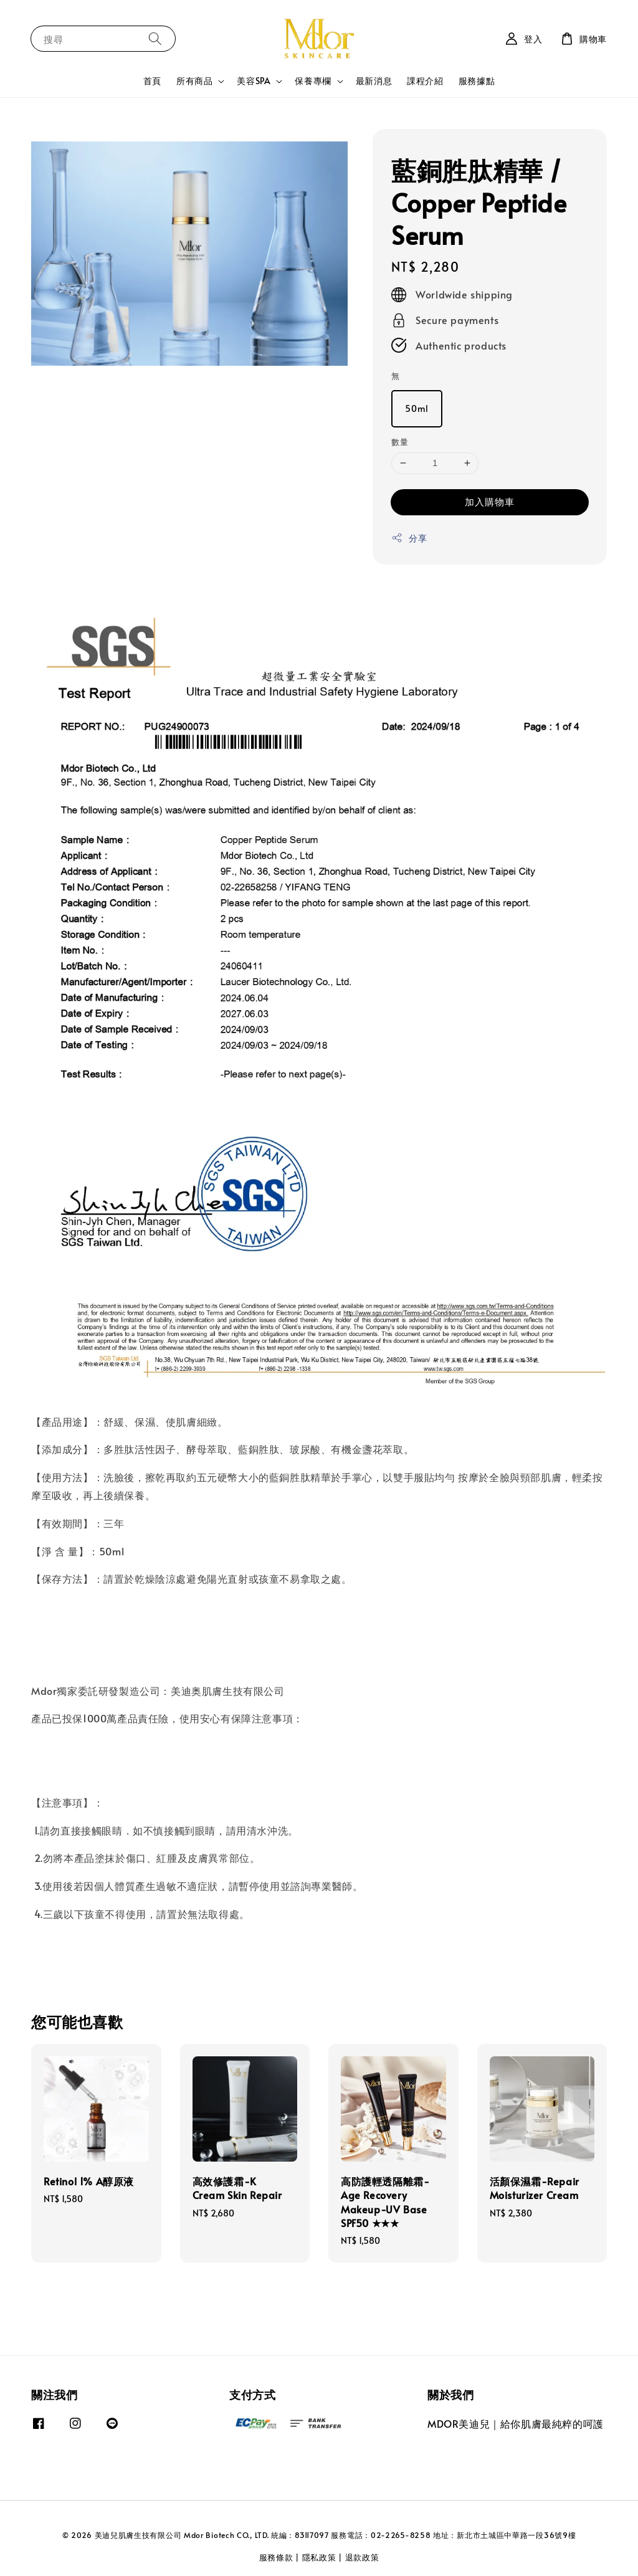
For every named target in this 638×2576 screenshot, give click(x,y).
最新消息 (374, 81)
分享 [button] (409, 538)
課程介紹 (425, 81)
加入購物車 (490, 501)
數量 (399, 441)
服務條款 (276, 2557)
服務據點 (477, 81)
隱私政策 (319, 2557)
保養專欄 (313, 81)
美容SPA (253, 81)
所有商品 (194, 81)
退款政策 (362, 2557)
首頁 (152, 81)
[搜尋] (155, 38)
